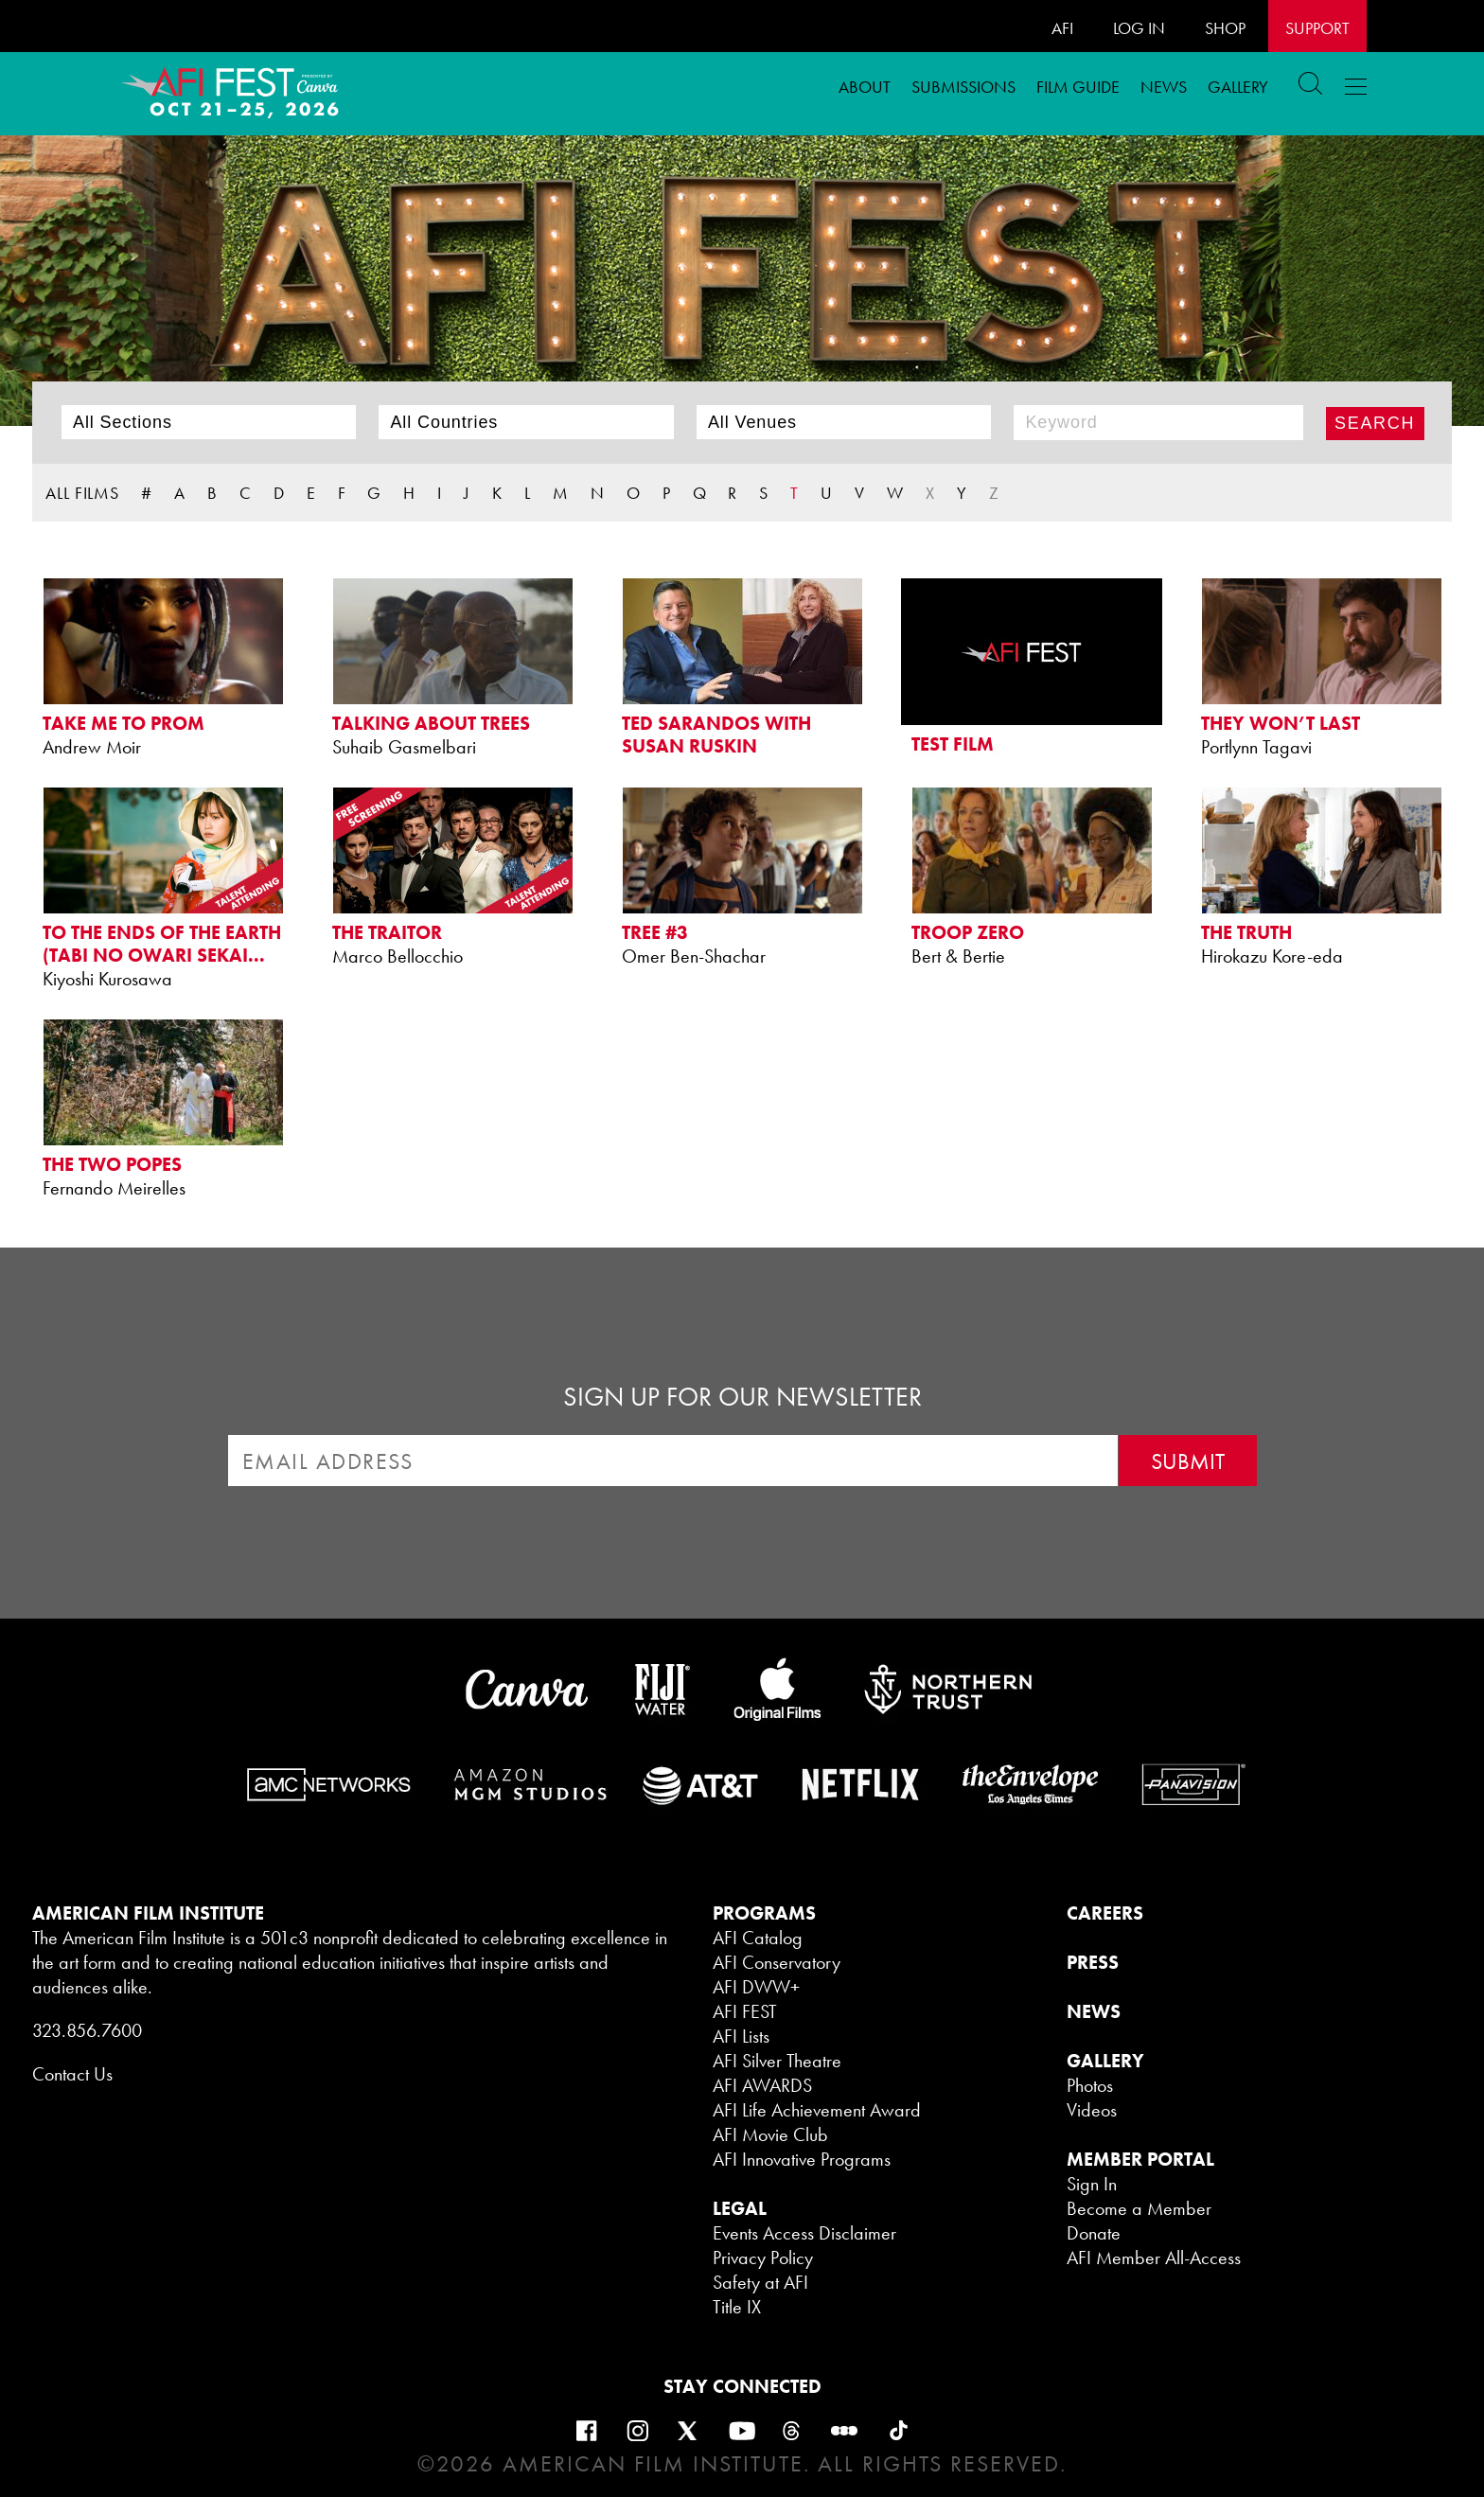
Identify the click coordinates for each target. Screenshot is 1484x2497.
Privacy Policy (763, 2257)
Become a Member (1139, 2208)
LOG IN (1139, 28)
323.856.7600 (87, 2030)
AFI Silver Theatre (777, 2060)
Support (1317, 28)
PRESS (1093, 1962)
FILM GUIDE (1078, 86)
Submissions (963, 86)
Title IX (737, 2306)
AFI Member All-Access (1154, 2257)
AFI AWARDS (762, 2085)
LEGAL (740, 2208)
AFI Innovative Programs (802, 2159)
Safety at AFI (760, 2282)
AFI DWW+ (756, 1987)
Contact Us (72, 2074)
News (1163, 86)
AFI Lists (741, 2036)
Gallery (1238, 86)
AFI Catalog (758, 1937)
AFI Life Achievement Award (817, 2110)
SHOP (1225, 28)
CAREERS (1105, 1913)
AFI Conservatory (776, 1962)
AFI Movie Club (770, 2134)
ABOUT (865, 86)
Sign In (1092, 2183)
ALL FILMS (82, 493)
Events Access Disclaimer (804, 2233)
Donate (1094, 2233)
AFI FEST (745, 2011)
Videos (1092, 2110)
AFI (1062, 28)
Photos (1090, 2085)
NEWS (1094, 2011)
